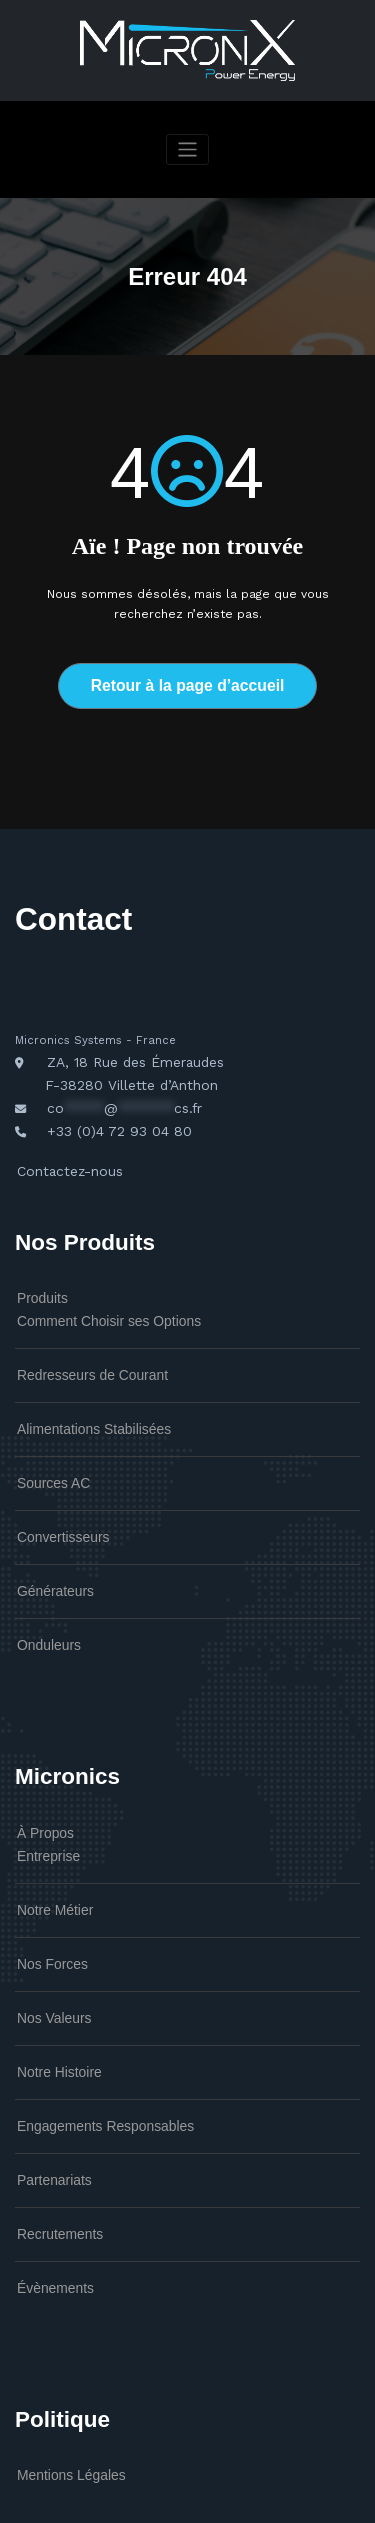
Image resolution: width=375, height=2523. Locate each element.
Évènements (48, 2185)
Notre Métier (48, 1837)
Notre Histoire (51, 1986)
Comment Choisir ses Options (91, 1288)
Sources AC (46, 1437)
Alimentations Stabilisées (79, 1387)
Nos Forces (46, 1887)
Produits (37, 1269)
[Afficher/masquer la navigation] (187, 149)
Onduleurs (43, 1586)
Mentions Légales (61, 2368)
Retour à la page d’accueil (187, 683)
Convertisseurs (54, 1487)
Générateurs (48, 1536)
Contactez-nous (62, 1146)
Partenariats (47, 2086)
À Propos (40, 1769)
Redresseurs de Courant (78, 1338)
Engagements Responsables (89, 2036)
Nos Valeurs (47, 1937)
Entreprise (42, 1788)
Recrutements (52, 2135)
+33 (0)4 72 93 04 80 (108, 1110)
